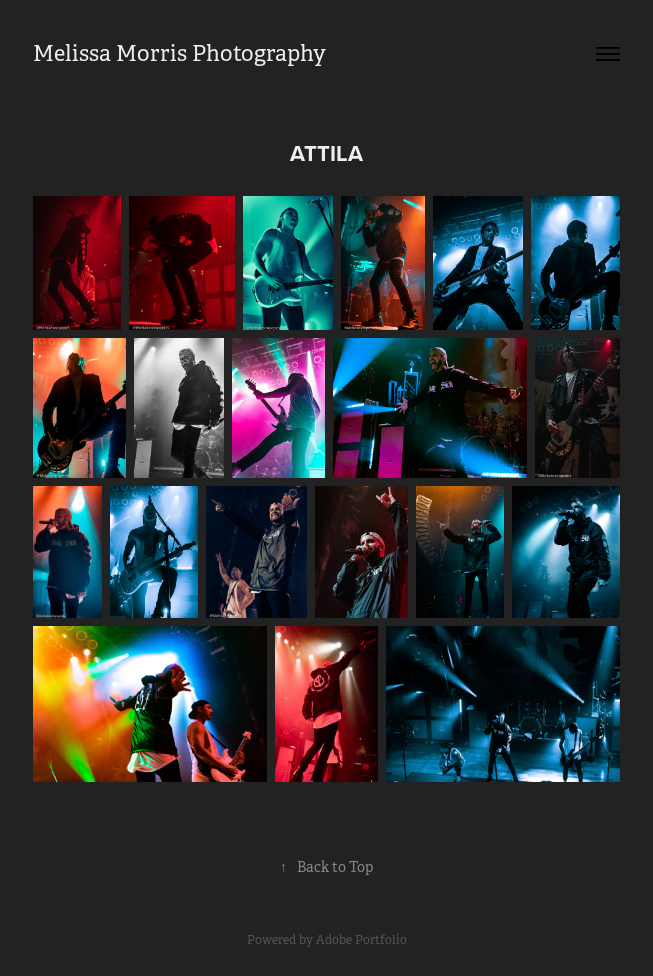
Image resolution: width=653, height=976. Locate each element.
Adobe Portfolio (361, 940)
